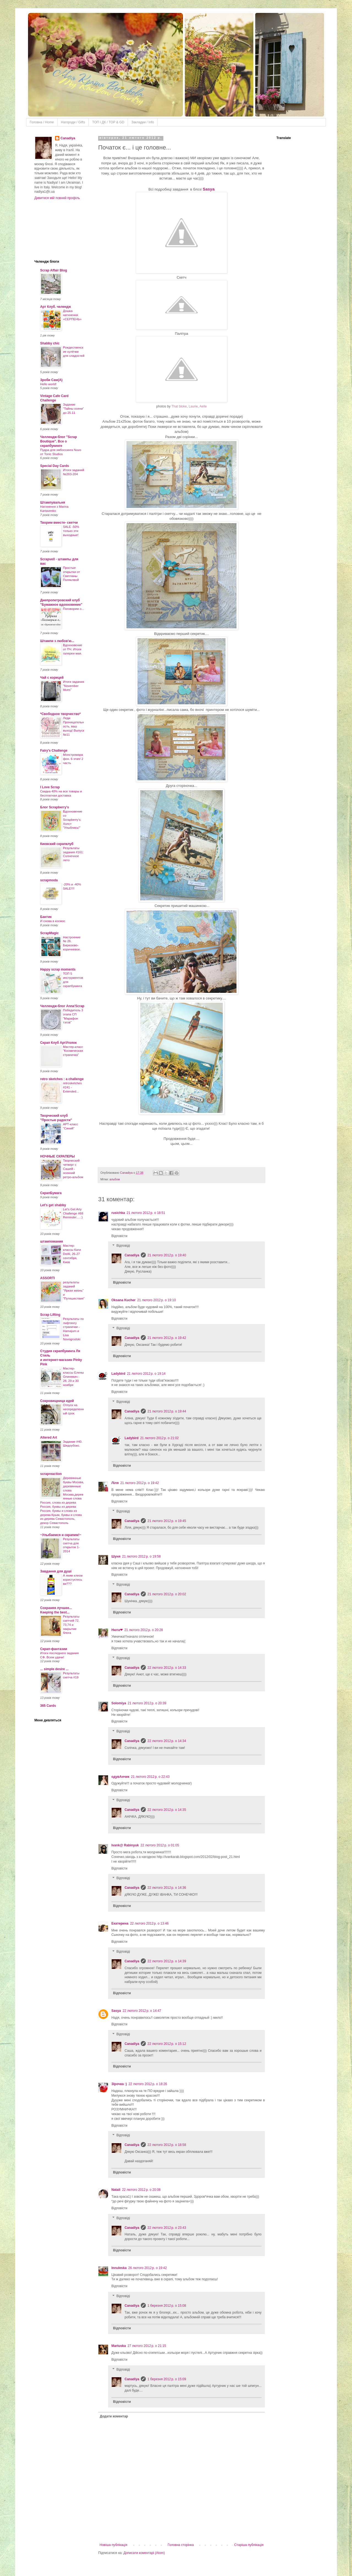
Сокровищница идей (57, 1401)
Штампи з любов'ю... (57, 641)
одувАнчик (120, 1777)
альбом (114, 1179)
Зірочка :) (119, 2084)
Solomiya (118, 1703)
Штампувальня (52, 502)
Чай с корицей (52, 678)
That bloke (179, 406)
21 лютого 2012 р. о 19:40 (166, 1255)
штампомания (51, 1241)
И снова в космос (52, 921)
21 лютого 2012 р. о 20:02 (166, 1594)
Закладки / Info (142, 122)
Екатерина (119, 1923)
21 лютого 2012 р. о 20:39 (147, 1703)
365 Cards (48, 1706)
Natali (115, 2190)
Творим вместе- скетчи (59, 523)
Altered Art (48, 1437)
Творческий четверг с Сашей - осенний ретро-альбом (73, 1168)
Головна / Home (42, 122)
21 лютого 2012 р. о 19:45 (166, 1521)
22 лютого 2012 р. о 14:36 (166, 1888)
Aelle (203, 406)
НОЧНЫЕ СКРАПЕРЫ (57, 1156)
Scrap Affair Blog (53, 270)
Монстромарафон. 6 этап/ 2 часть (73, 759)
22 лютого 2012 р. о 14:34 (166, 1741)
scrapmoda (49, 880)
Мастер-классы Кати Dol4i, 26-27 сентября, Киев (72, 1253)
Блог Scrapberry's (54, 807)
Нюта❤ (117, 1630)
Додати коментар (114, 2416)
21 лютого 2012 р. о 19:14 (146, 1374)
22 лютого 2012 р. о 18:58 (166, 2145)
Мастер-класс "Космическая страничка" (73, 1051)
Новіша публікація (113, 2545)
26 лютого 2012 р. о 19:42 (147, 2268)
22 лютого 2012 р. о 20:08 (141, 2190)
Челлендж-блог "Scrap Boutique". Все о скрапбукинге (58, 441)
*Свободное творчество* (60, 714)
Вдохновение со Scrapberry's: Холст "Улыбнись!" (72, 819)
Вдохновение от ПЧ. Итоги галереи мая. (72, 649)
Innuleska (119, 2268)
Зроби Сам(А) (51, 380)
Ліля (115, 1483)
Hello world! (48, 384)
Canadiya (127, 1172)
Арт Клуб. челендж (55, 307)
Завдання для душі (56, 1571)
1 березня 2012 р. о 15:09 (166, 2379)
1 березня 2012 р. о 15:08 (166, 2306)
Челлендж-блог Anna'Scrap (62, 1006)
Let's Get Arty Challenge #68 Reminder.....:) (73, 1213)
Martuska (118, 2346)
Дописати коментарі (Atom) (144, 2553)
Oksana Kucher (123, 1300)
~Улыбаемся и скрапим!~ (60, 1535)
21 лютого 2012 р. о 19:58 (141, 1556)
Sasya (209, 189)
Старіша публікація (248, 2545)
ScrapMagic (49, 933)
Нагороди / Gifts (73, 122)
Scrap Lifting (50, 1315)
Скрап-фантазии (53, 1649)
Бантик (46, 917)
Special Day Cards (54, 466)
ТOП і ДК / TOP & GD (108, 122)
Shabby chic (50, 343)
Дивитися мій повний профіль (57, 198)
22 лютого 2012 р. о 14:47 (142, 2011)
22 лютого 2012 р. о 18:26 (147, 2084)
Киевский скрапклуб (56, 844)
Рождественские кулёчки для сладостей (73, 351)
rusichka (118, 1213)
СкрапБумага (51, 1193)
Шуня (115, 1556)
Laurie (193, 406)
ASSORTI (47, 1278)
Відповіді (123, 1246)
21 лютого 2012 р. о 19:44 (166, 1411)
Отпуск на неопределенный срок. (73, 1409)
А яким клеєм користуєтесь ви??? (72, 1579)
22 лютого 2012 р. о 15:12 (166, 2044)
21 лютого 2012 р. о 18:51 (146, 1213)
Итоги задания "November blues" (73, 686)
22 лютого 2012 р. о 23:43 (166, 2228)
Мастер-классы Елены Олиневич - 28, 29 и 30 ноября (73, 1376)
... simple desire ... (54, 1669)
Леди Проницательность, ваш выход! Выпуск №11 (73, 726)
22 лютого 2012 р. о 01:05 (160, 1845)
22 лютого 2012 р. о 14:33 (166, 1668)
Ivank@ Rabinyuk (125, 1845)
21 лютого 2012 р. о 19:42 (166, 1338)
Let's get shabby (53, 1205)
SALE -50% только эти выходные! (71, 531)
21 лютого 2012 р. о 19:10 (156, 1300)
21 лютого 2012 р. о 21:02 (159, 1438)
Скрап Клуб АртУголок (58, 1043)
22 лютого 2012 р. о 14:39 (166, 1961)
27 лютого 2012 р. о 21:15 (147, 2346)
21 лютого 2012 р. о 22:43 (150, 1777)
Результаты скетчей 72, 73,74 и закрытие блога (71, 1624)
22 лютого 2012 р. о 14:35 (166, 1810)
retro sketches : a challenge (62, 1079)
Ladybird (118, 1374)
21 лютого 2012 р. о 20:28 (143, 1630)
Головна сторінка (181, 2545)
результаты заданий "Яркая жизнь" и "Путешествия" (73, 1290)
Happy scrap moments (58, 969)
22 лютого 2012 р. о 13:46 (149, 1923)
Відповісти (119, 1236)
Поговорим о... (73, 608)
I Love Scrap (50, 787)
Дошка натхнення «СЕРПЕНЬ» (72, 315)
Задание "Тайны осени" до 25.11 (73, 408)
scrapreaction (51, 1474)
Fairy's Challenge (53, 750)
